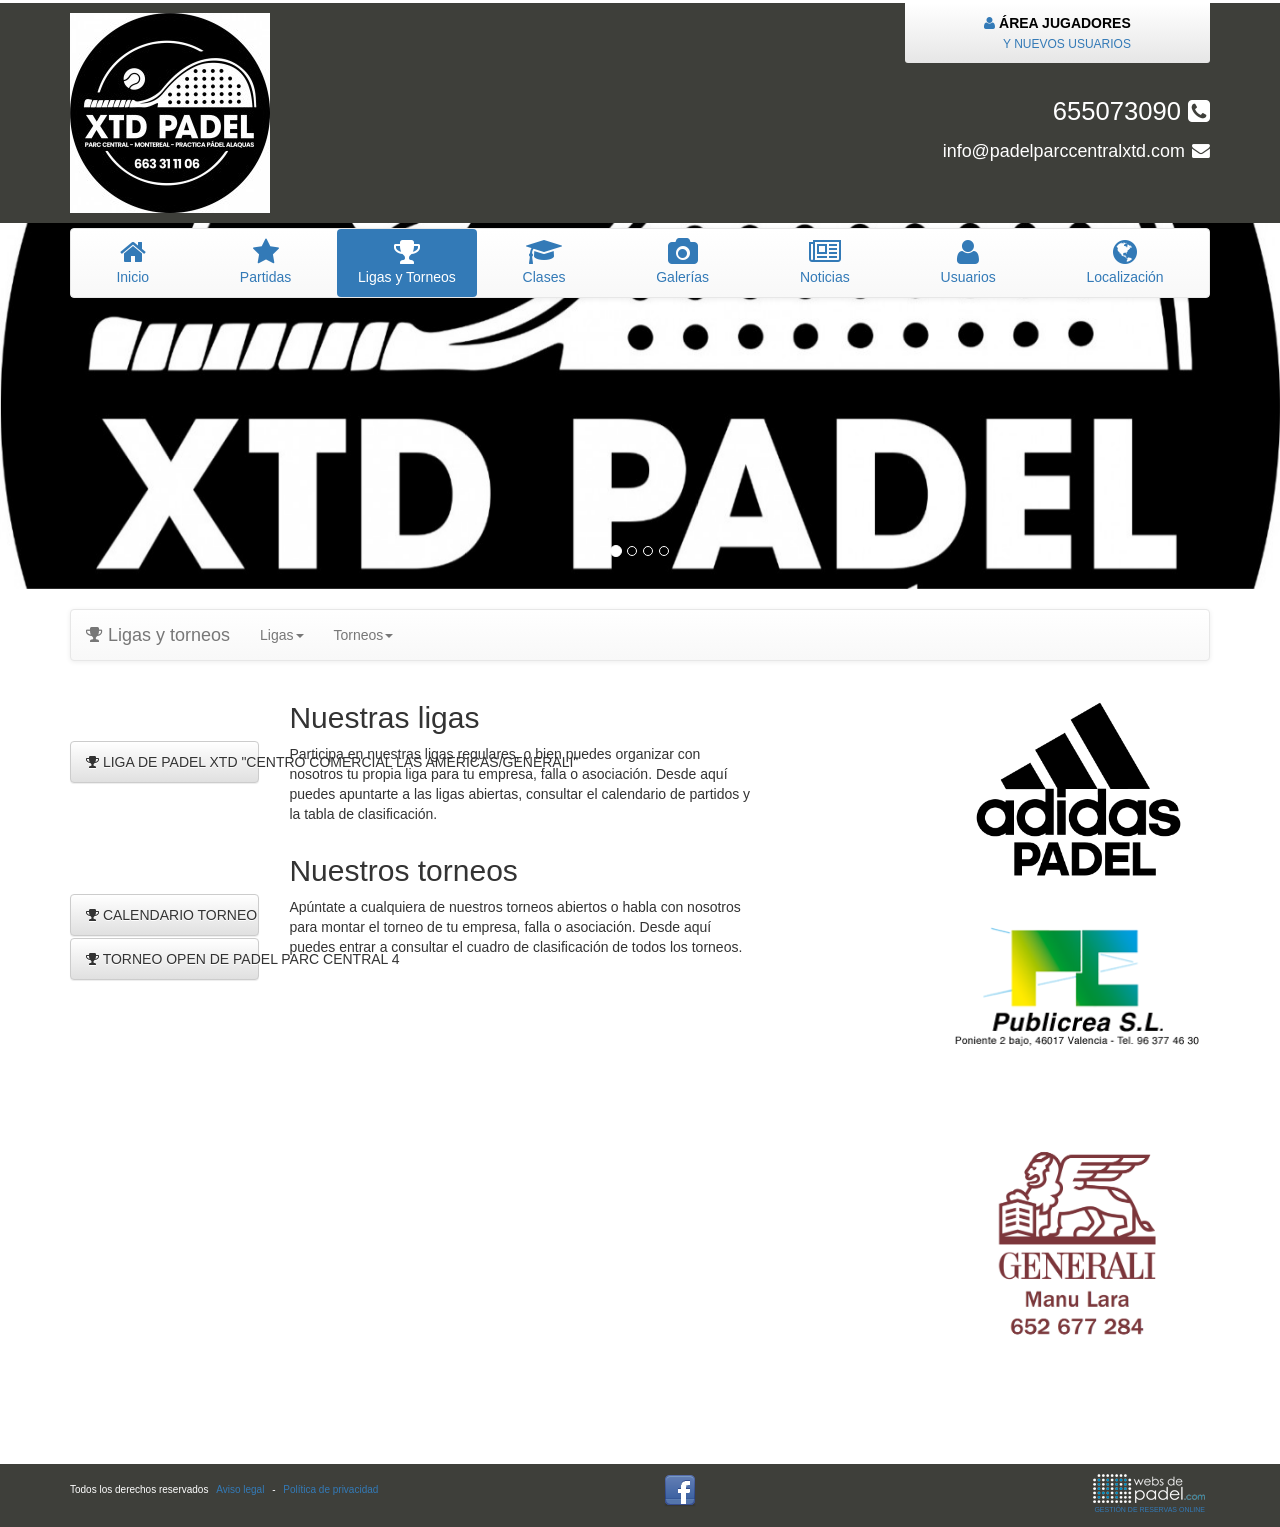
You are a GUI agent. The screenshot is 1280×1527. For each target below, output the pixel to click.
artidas (265, 262)
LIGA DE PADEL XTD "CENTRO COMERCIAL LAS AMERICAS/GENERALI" (172, 762)
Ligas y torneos (158, 635)
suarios (968, 262)
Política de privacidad (330, 1489)
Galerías (683, 262)
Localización (1125, 262)
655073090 (1131, 111)
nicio (132, 262)
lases (544, 262)
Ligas (281, 635)
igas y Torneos (407, 262)
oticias (825, 262)
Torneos (364, 635)
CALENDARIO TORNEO (171, 915)
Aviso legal (240, 1489)
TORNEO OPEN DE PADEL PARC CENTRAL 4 (172, 959)
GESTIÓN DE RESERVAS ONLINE (1149, 1493)
